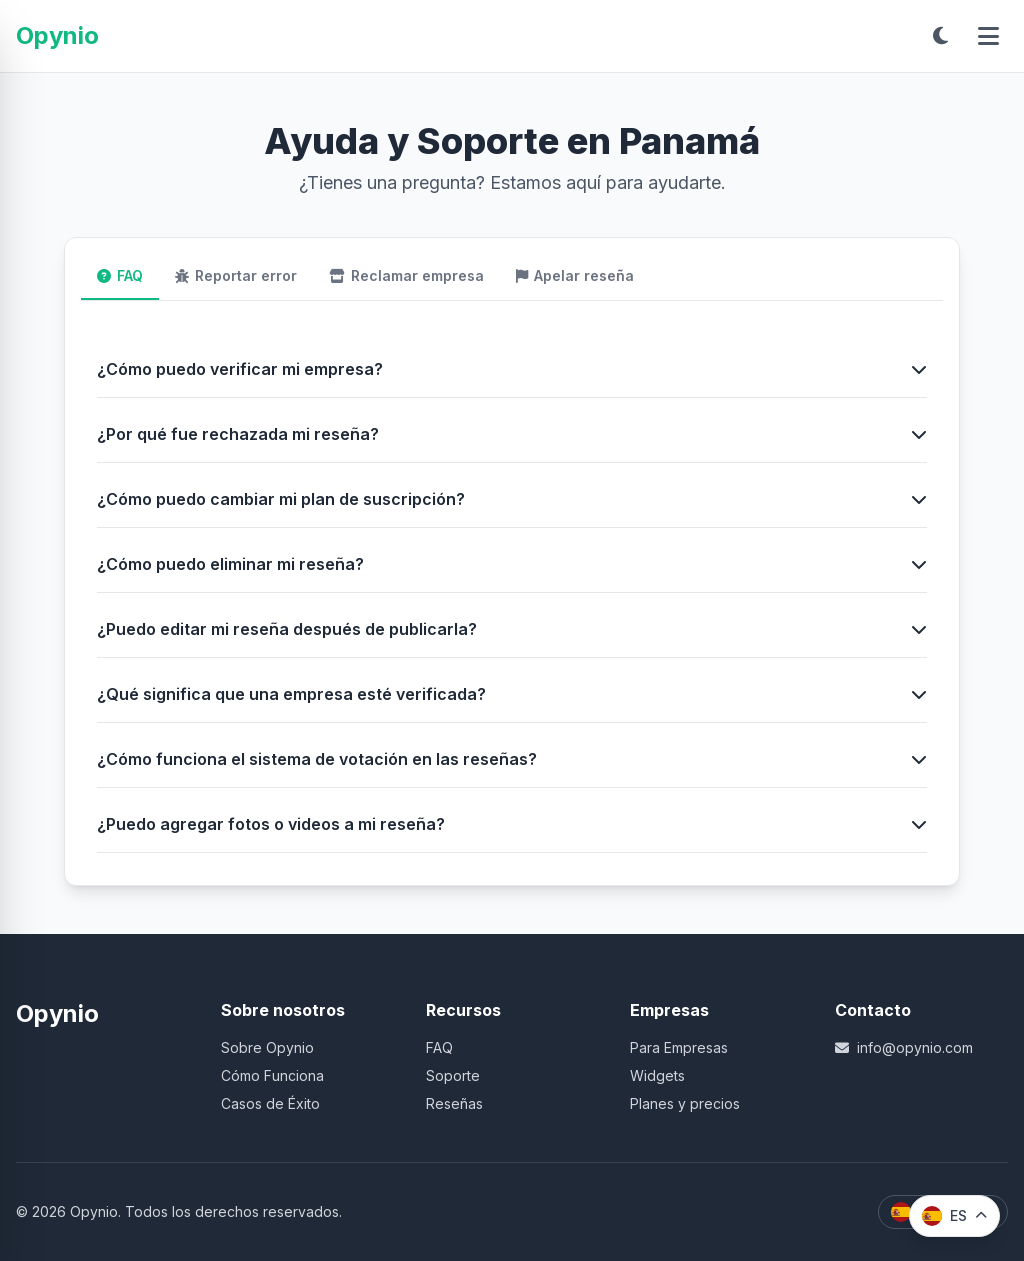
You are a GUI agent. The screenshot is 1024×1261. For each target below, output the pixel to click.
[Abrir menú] (988, 36)
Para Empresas (679, 1047)
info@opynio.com (904, 1047)
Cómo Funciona (272, 1075)
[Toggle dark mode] (940, 36)
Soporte (453, 1075)
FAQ (439, 1047)
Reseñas (454, 1103)
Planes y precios (685, 1103)
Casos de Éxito (270, 1103)
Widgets (657, 1075)
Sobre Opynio (267, 1047)
